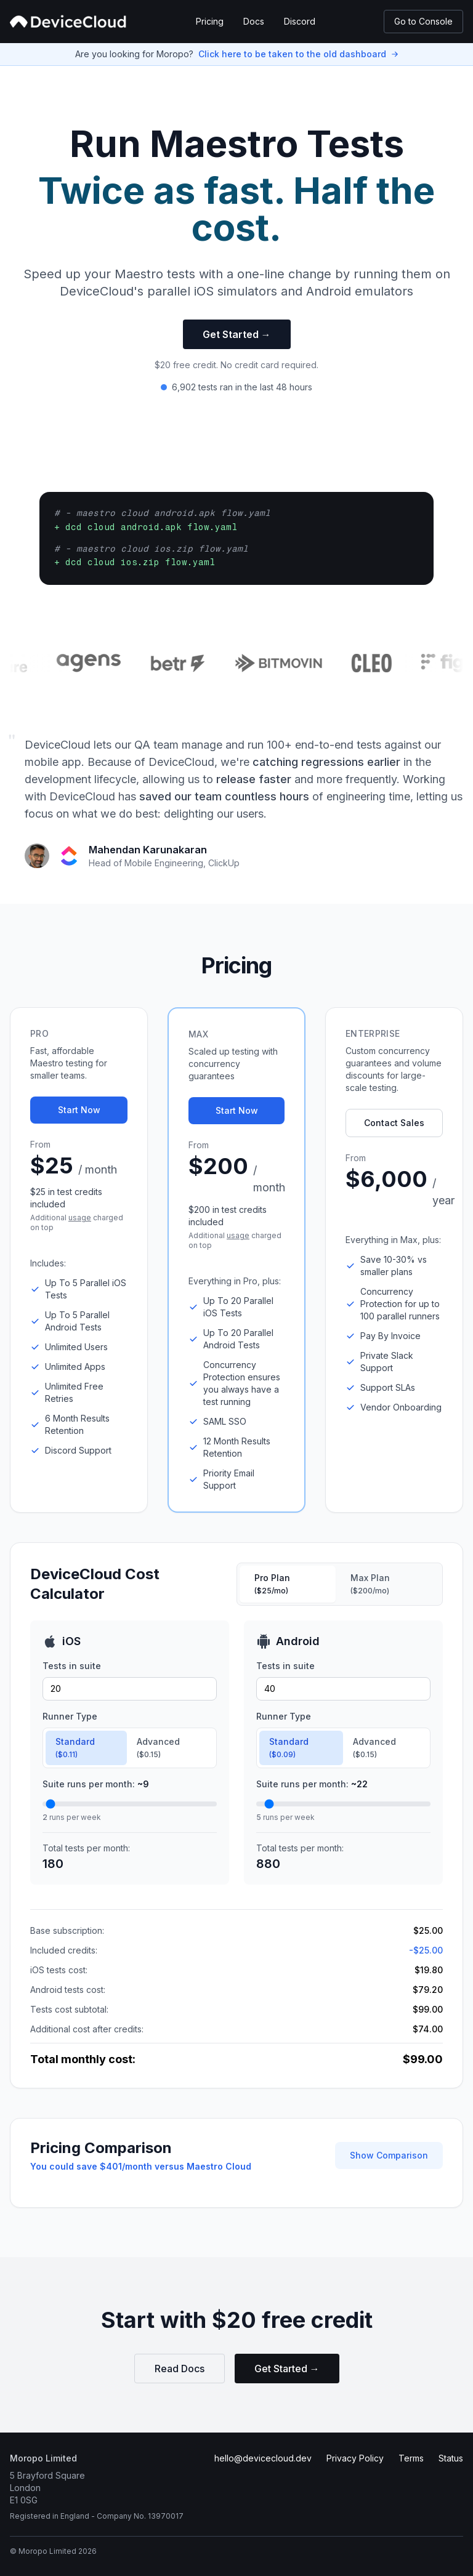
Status (451, 2458)
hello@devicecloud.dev (263, 2458)
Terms (411, 2458)
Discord (299, 21)
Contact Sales (394, 1122)
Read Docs (179, 2368)
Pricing (210, 21)
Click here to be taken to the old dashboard (292, 54)
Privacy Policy (355, 2458)
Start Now (79, 1110)
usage (79, 1217)
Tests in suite (71, 1665)
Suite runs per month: (95, 1784)
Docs (253, 21)
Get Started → (237, 334)
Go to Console (423, 21)
